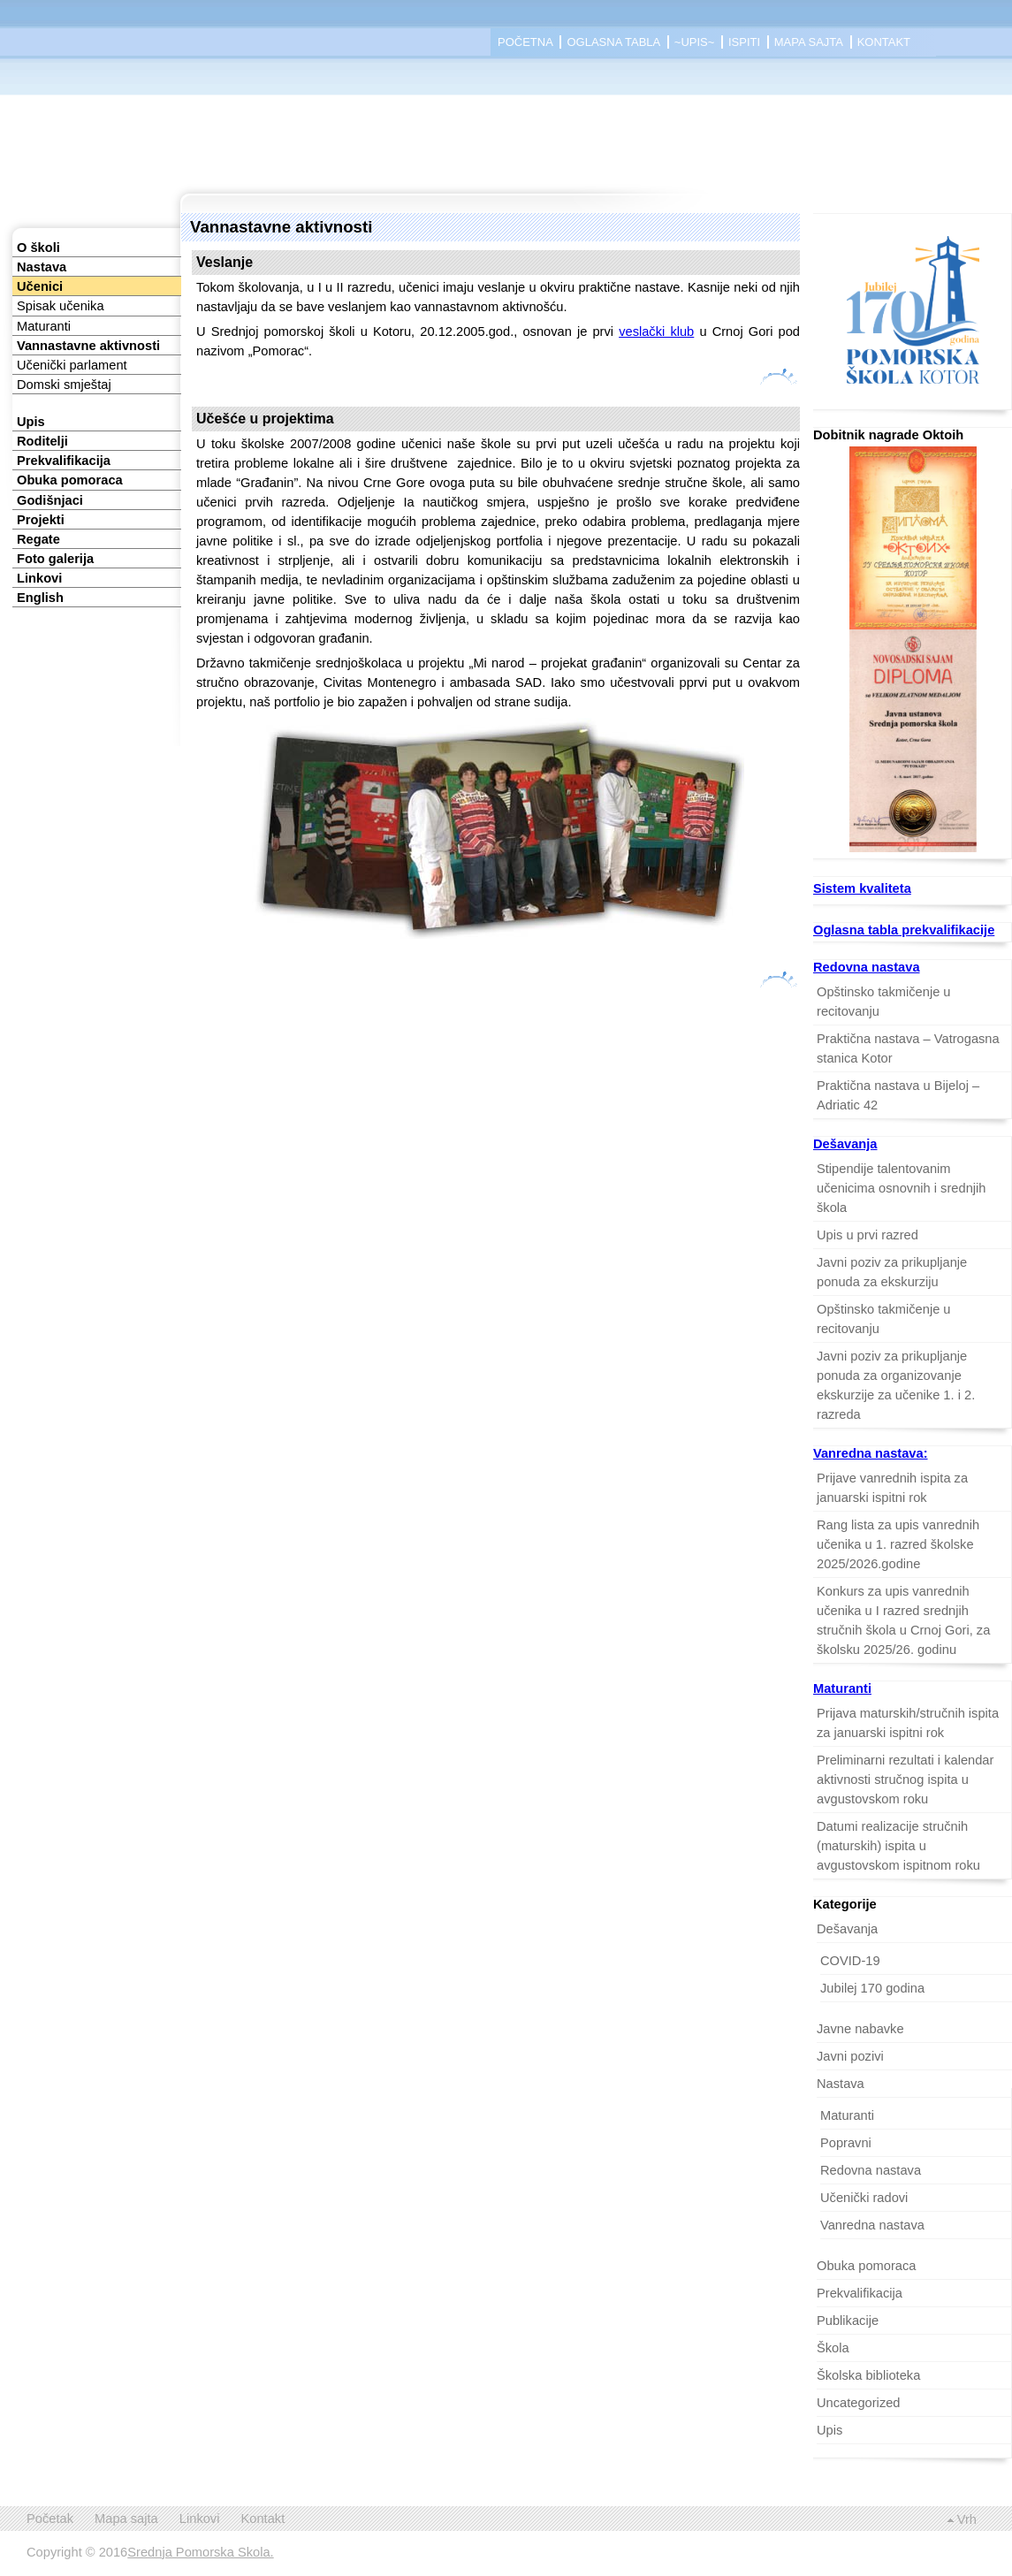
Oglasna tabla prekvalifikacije (903, 930)
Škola (833, 2348)
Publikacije (848, 2320)
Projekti (41, 520)
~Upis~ (694, 42)
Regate (38, 539)
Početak (50, 2518)
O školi (38, 247)
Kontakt (883, 42)
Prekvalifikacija (63, 460)
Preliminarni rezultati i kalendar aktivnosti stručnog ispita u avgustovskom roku (905, 1779)
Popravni (845, 2143)
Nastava (41, 267)
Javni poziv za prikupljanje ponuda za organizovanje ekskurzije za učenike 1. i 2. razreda (896, 1385)
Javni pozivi (850, 2056)
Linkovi (39, 578)
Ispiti (744, 42)
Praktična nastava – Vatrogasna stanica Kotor (908, 1048)
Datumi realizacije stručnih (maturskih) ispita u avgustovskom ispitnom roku (898, 1845)
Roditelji (42, 441)
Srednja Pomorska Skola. (200, 2552)
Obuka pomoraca (70, 480)
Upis (31, 422)
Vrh (967, 2519)
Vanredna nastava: (870, 1453)
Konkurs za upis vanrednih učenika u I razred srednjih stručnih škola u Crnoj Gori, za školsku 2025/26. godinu (903, 1620)
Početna (525, 42)
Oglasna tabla (613, 42)
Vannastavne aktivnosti (88, 346)
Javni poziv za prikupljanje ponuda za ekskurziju (892, 1272)
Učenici (40, 286)
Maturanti (44, 326)
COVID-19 (850, 1961)
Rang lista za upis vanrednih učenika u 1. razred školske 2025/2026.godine (898, 1544)
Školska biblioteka (868, 2375)
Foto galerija (55, 559)
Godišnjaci (50, 500)
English (40, 598)
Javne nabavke (860, 2029)
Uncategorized (859, 2403)
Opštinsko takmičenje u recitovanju (884, 1001)
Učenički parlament (72, 365)
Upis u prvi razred (867, 1235)
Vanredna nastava (872, 2225)
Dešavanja (845, 1144)
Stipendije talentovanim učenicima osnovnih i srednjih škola (901, 1188)
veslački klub (656, 331)
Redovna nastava (866, 967)
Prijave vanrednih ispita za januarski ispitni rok (892, 1488)
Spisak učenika (60, 306)
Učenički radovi (864, 2198)
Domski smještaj (64, 384)
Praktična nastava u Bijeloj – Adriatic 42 (898, 1095)
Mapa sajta (808, 42)
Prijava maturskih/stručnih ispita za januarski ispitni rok (908, 1723)
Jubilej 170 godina (872, 1988)
